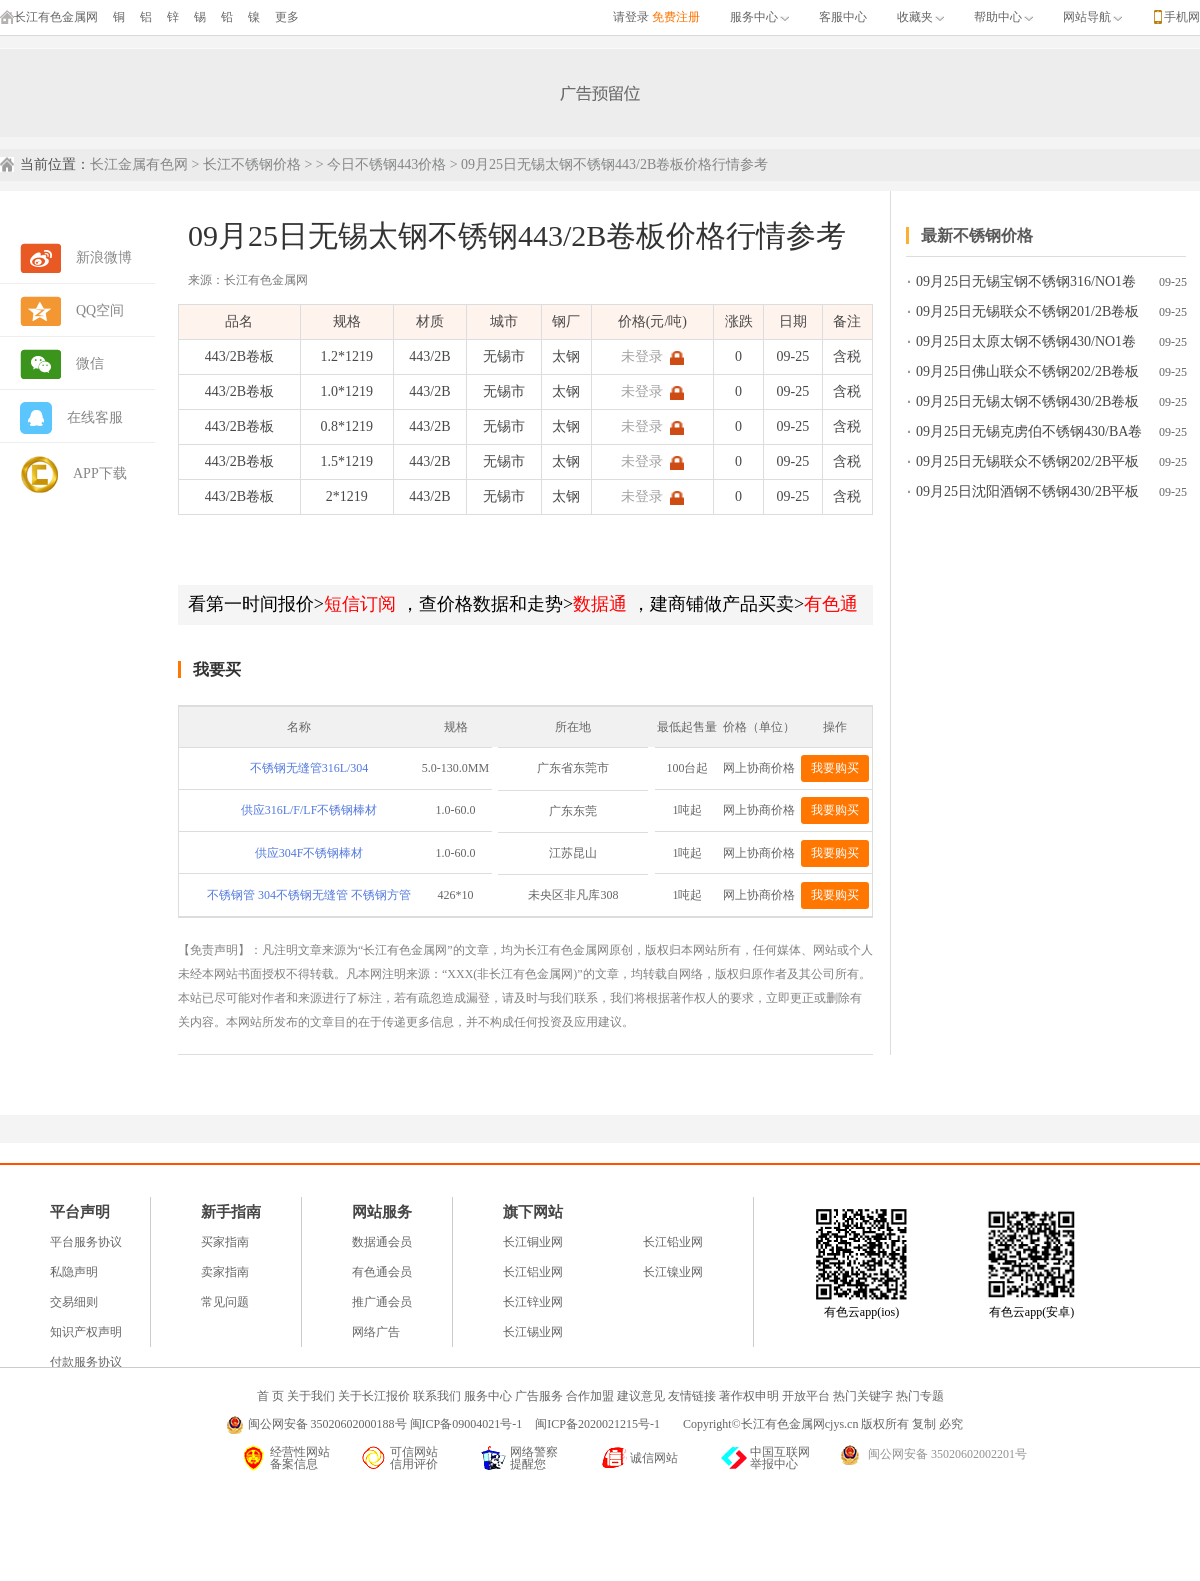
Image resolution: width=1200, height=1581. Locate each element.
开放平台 (806, 1396)
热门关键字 (863, 1396)
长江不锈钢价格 (252, 164)
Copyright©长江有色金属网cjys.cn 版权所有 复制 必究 (823, 1424)
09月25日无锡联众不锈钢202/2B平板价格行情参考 (1027, 465)
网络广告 (376, 1332)
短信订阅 (360, 604)
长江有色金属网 (49, 17)
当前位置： (55, 164)
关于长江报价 (374, 1396)
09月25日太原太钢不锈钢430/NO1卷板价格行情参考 (1026, 345)
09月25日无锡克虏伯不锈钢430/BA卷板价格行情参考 (1029, 435)
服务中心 (759, 17)
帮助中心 (1003, 17)
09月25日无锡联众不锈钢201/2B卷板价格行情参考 (1027, 315)
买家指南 (225, 1242)
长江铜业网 (533, 1242)
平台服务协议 (86, 1242)
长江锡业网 (533, 1332)
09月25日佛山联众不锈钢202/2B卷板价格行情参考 (1027, 375)
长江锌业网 (533, 1302)
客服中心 (843, 17)
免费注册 (676, 17)
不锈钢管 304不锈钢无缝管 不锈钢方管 (309, 895)
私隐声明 (74, 1272)
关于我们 (311, 1396)
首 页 (270, 1396)
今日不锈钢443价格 (386, 164)
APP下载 (100, 473)
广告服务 (539, 1396)
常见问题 (225, 1302)
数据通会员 (382, 1242)
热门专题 (920, 1396)
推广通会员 (382, 1302)
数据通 (600, 604)
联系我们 (437, 1396)
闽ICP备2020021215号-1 (599, 1424)
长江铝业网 (533, 1272)
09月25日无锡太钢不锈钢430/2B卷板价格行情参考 (1027, 405)
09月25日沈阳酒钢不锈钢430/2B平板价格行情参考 (1027, 495)
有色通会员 (382, 1272)
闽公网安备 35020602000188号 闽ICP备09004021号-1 (385, 1424)
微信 (90, 363)
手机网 (1182, 17)
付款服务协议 (86, 1362)
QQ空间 (100, 310)
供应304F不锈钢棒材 (309, 853)
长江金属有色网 (139, 164)
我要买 (217, 669)
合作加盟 (590, 1396)
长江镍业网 (673, 1272)
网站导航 (1092, 17)
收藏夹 (920, 17)
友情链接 (692, 1396)
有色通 (831, 604)
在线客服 (95, 417)
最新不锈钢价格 (977, 235)
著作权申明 (749, 1396)
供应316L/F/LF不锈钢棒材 (309, 810)
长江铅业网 (673, 1242)
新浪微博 (104, 257)
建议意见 (641, 1396)
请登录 (631, 17)
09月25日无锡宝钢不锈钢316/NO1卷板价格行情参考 (1026, 285)
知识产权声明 (86, 1332)
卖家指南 (225, 1272)
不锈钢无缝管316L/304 (309, 768)
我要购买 (835, 768)
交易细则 (74, 1302)
